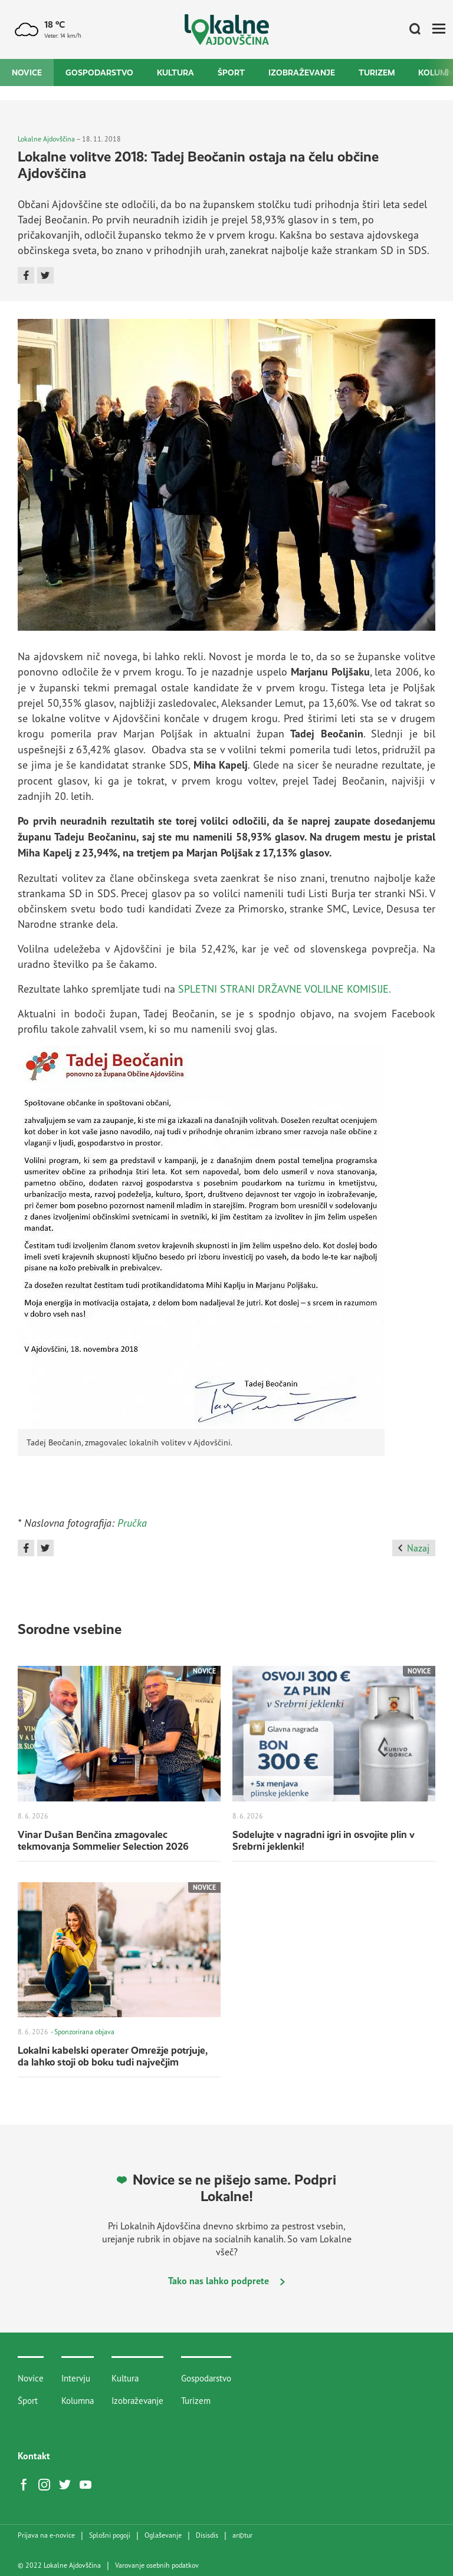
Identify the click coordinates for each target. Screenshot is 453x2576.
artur (242, 2535)
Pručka (132, 1522)
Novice (27, 72)
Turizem (377, 72)
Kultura (175, 72)
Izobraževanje (301, 72)
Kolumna (77, 2400)
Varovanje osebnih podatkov (157, 2565)
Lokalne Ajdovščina (46, 138)
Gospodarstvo (99, 72)
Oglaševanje (163, 2535)
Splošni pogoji (109, 2535)
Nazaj (413, 1548)
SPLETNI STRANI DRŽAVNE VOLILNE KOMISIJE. (284, 988)
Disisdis (207, 2535)
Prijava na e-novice (46, 2535)
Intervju (75, 2378)
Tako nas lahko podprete (226, 2281)
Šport (231, 72)
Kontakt (34, 2456)
